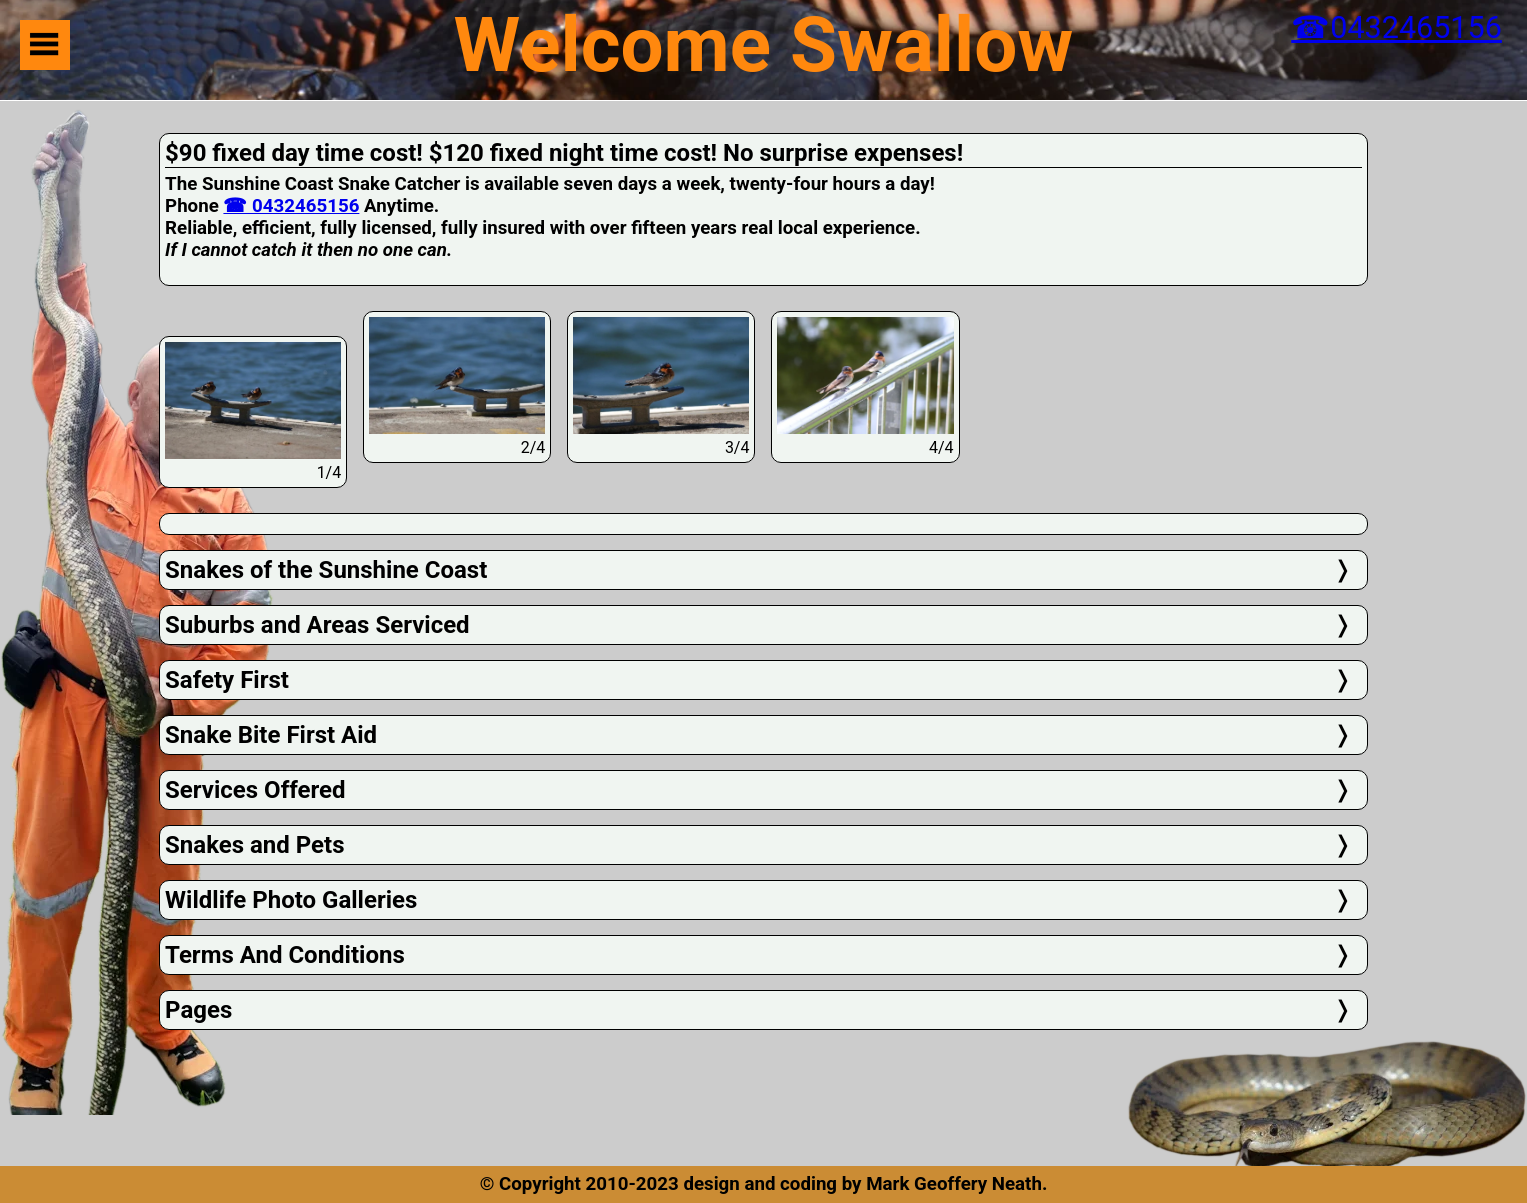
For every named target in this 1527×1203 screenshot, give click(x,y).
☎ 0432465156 (291, 206)
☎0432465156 (1396, 27)
